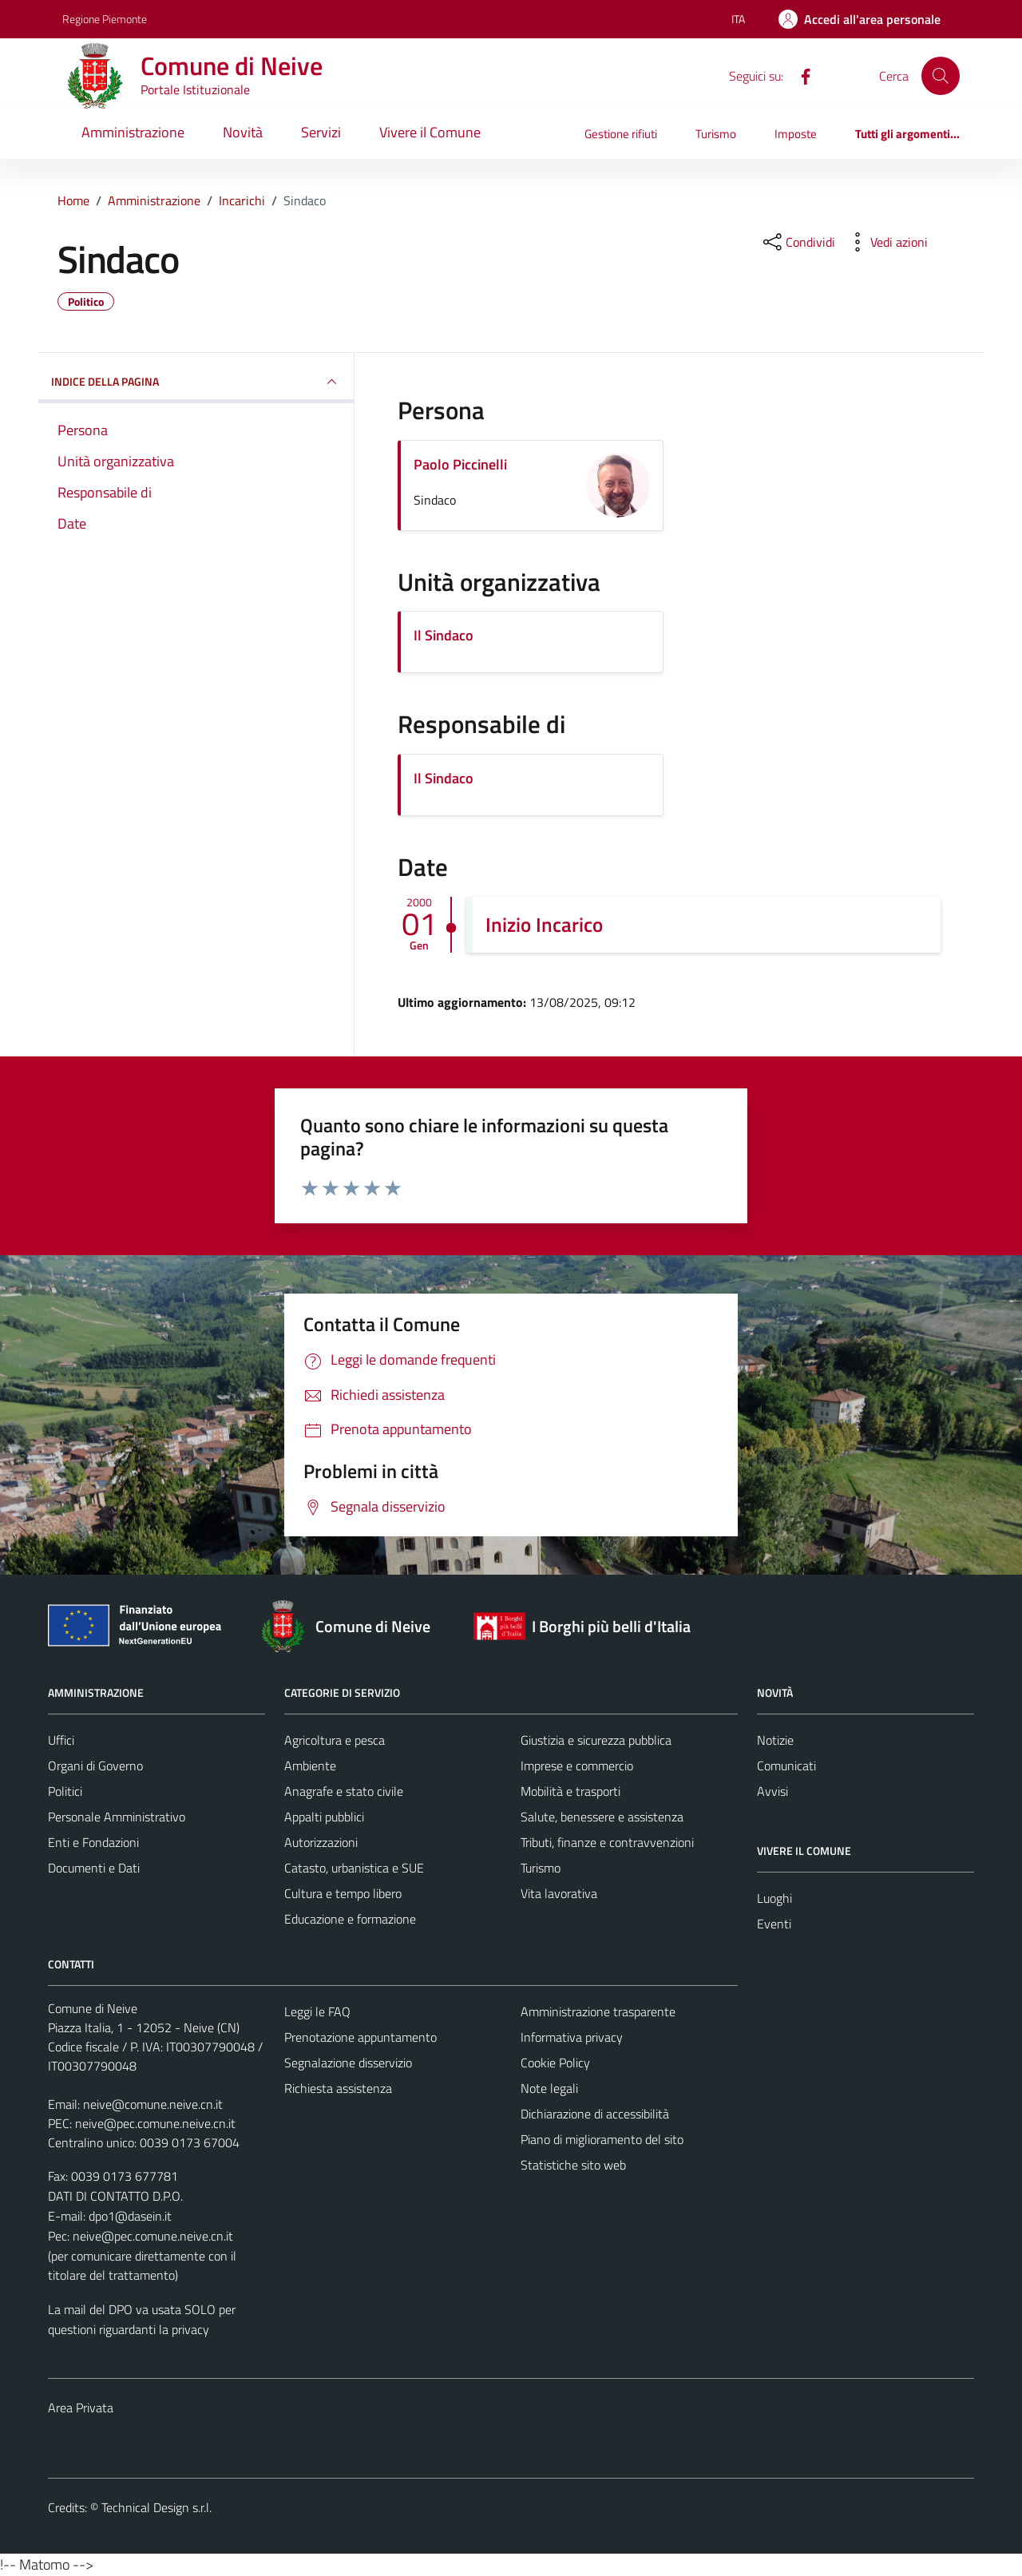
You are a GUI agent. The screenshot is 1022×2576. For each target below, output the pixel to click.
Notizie (775, 1740)
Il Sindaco (443, 635)
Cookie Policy (555, 2062)
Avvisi (772, 1791)
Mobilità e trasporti (570, 1791)
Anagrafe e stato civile (343, 1791)
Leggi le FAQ (317, 2011)
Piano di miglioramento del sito (602, 2139)
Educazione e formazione (350, 1918)
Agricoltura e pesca (334, 1740)
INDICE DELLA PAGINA (196, 381)
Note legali (549, 2088)
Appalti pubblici (324, 1816)
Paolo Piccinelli (460, 464)
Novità (243, 132)
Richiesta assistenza (338, 2088)
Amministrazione (132, 132)
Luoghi (774, 1898)
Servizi (321, 132)
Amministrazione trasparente (598, 2011)
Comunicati (786, 1765)
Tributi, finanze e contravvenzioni (607, 1842)
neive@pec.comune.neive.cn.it (155, 2123)
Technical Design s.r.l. (156, 2507)
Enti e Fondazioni (93, 1842)
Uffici (61, 1740)
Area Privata (80, 2407)
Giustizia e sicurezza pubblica (596, 1740)
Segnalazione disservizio (348, 2062)
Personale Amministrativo (116, 1816)
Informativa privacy (572, 2037)
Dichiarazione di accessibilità (595, 2113)
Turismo (715, 134)
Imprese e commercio (577, 1765)
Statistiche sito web (573, 2164)
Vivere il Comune (430, 132)
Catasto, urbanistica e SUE (354, 1867)
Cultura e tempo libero (343, 1893)
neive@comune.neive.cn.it (153, 2104)
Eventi (774, 1923)
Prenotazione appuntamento (360, 2037)
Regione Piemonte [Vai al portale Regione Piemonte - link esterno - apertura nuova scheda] (104, 18)
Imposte (795, 134)
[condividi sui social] (797, 242)
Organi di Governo (95, 1765)
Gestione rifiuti (620, 134)
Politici (65, 1791)
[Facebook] (799, 75)
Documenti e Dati (94, 1867)
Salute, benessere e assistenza (602, 1816)
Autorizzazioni (321, 1842)
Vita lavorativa (559, 1893)
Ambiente (310, 1765)
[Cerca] (940, 76)
